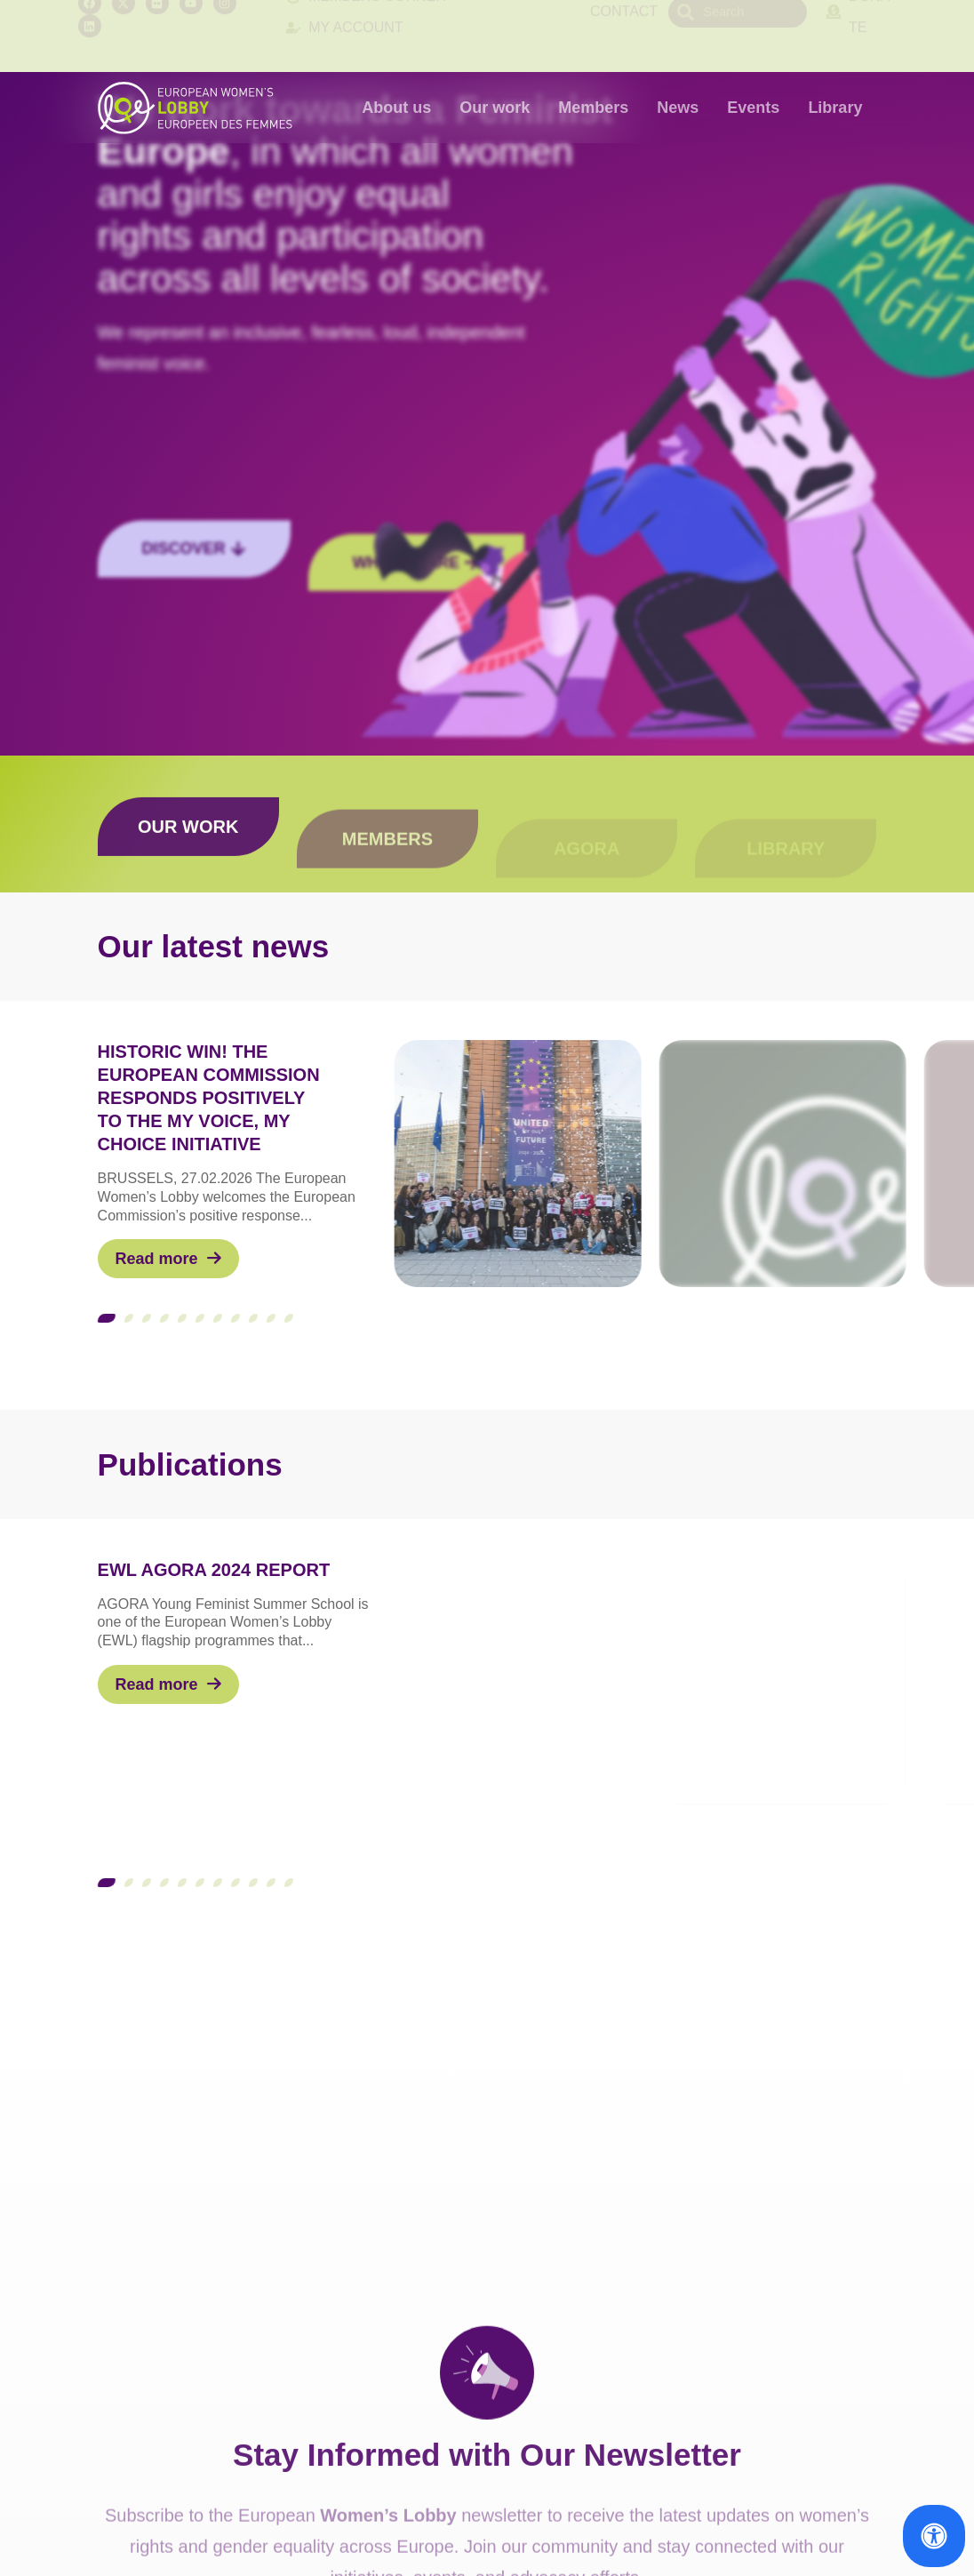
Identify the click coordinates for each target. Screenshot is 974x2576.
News (678, 107)
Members (593, 107)
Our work (494, 107)
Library (835, 107)
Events (753, 107)
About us (396, 107)
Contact (624, 35)
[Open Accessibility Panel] (934, 2536)
